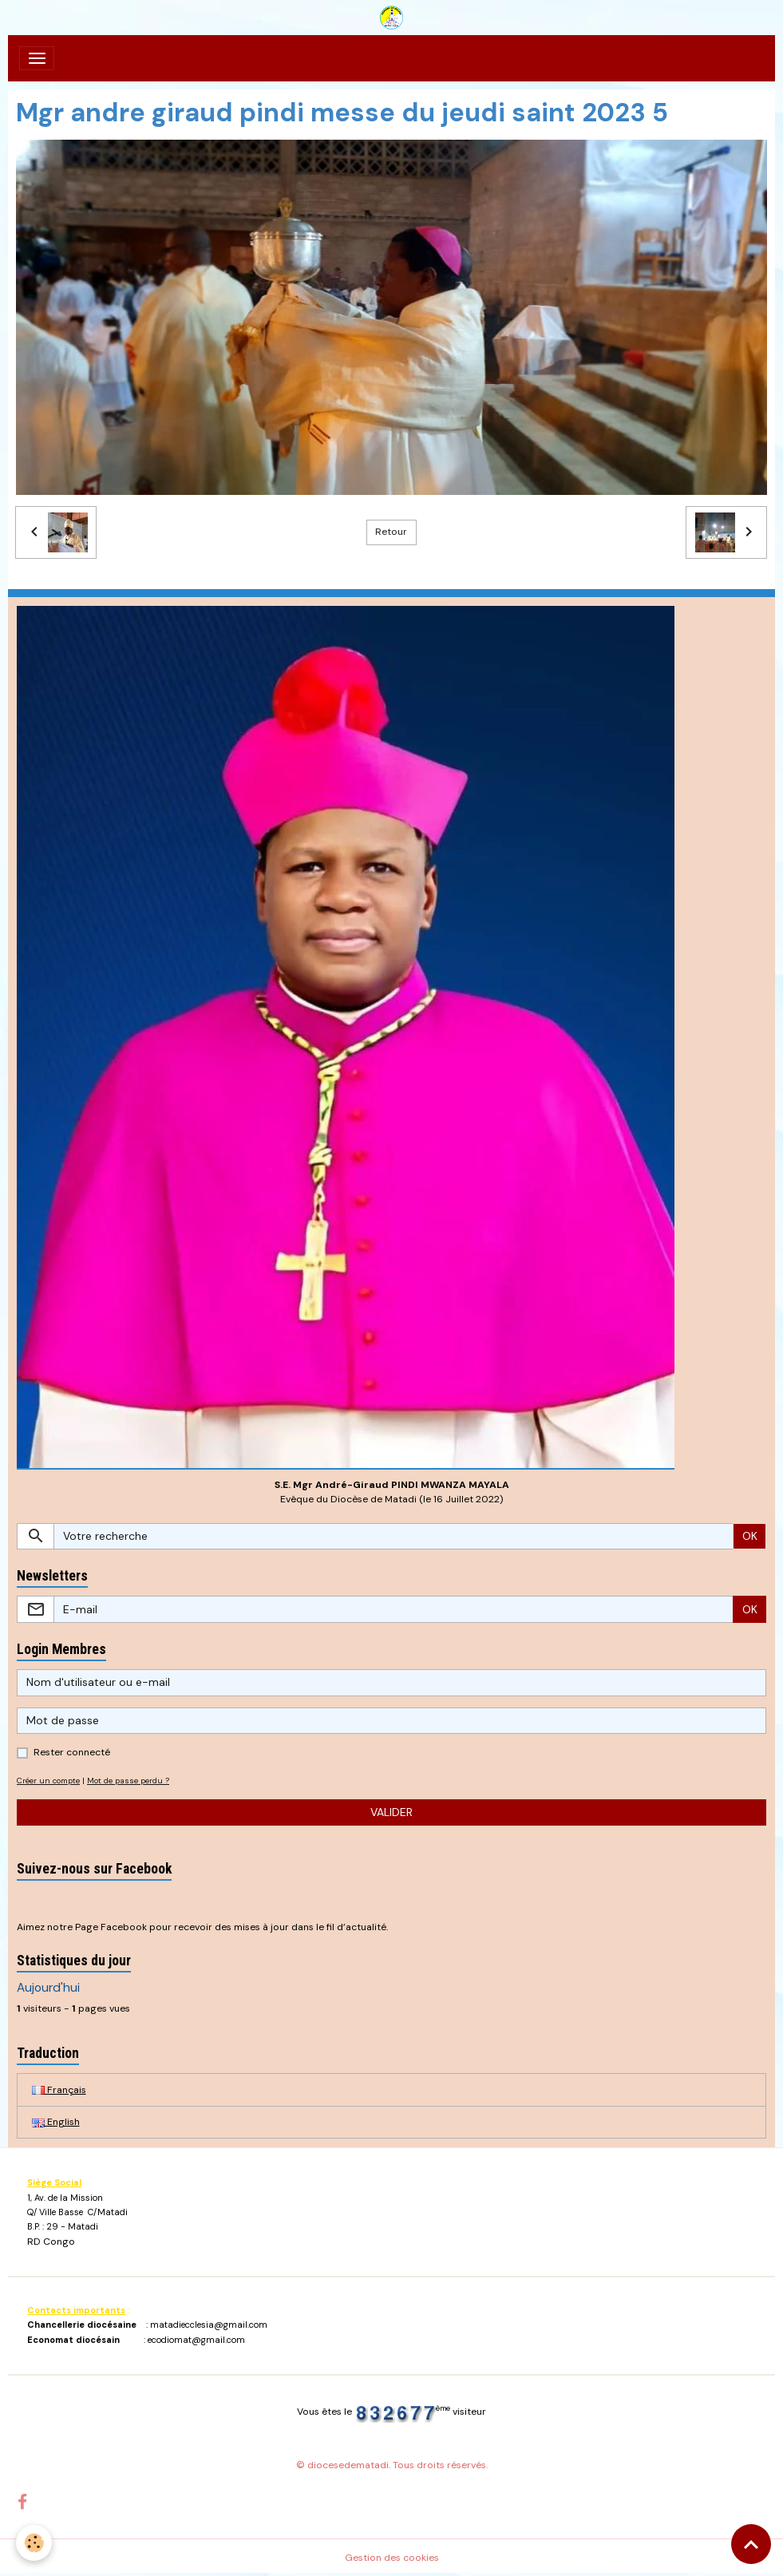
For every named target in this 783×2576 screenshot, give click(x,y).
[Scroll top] (751, 2544)
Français (59, 2089)
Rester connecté (72, 1752)
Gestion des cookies (392, 2557)
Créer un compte (48, 1780)
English (56, 2121)
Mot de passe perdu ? (128, 1780)
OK (749, 1536)
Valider (391, 1812)
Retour (391, 531)
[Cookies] (34, 2543)
